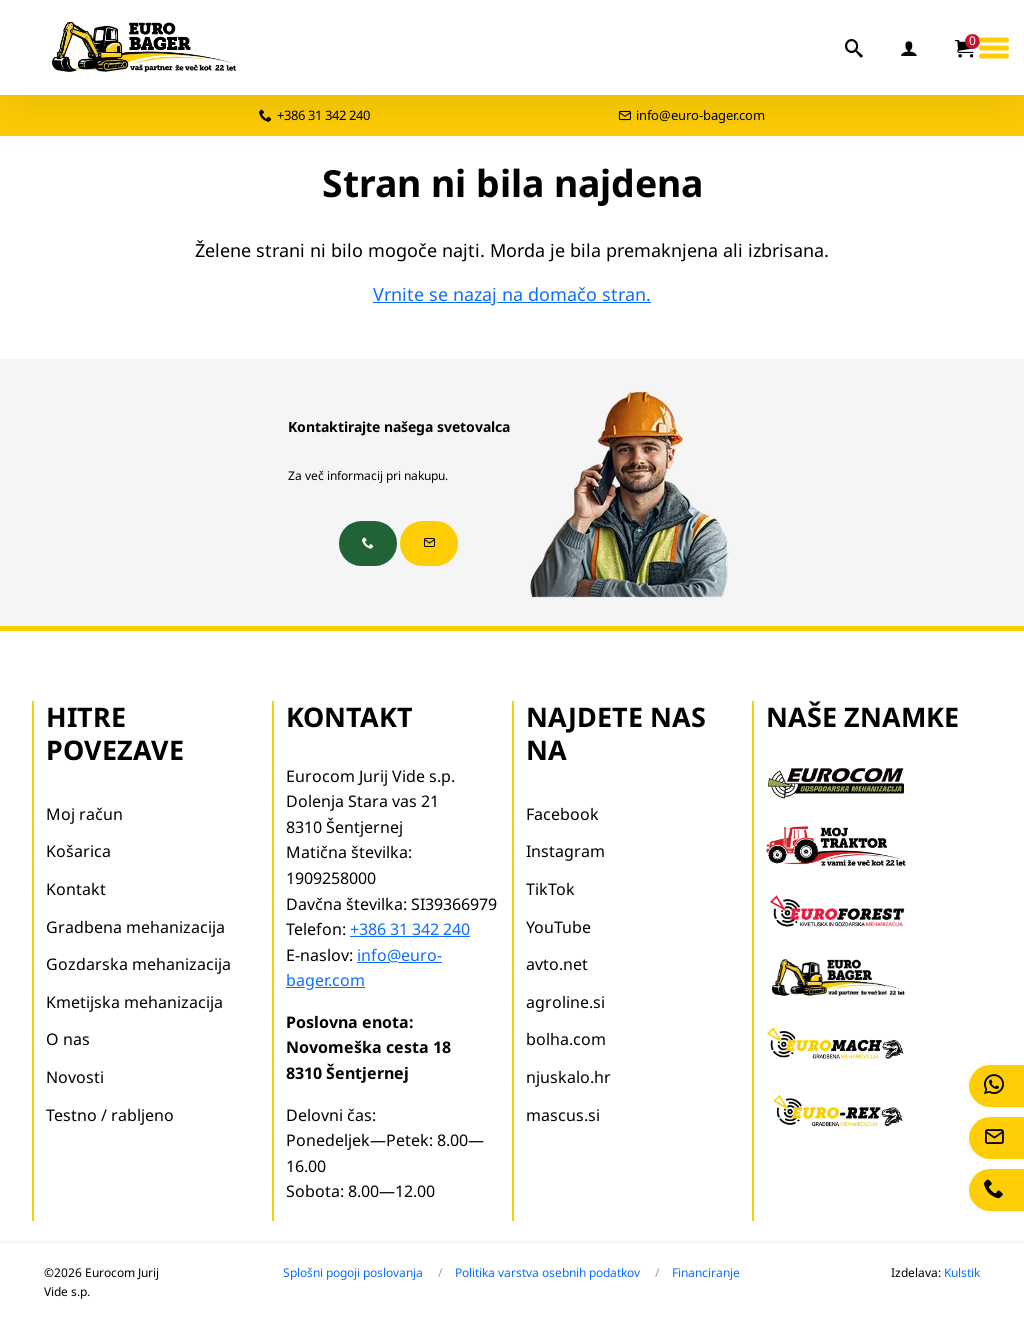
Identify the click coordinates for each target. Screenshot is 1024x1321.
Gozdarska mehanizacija (138, 964)
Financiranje (706, 1272)
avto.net (557, 964)
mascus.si (563, 1115)
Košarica (78, 851)
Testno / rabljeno (110, 1115)
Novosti (75, 1077)
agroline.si (565, 1002)
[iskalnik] (855, 48)
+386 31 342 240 (323, 115)
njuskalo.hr (568, 1077)
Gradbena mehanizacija (135, 927)
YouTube (558, 927)
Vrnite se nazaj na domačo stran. (512, 294)
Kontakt (76, 889)
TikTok (550, 889)
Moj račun (84, 814)
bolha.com (566, 1039)
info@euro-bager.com (700, 115)
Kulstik (962, 1272)
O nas (68, 1039)
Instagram (565, 851)
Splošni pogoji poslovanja (353, 1272)
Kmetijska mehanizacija (134, 1002)
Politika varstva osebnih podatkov (547, 1272)
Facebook (562, 814)
